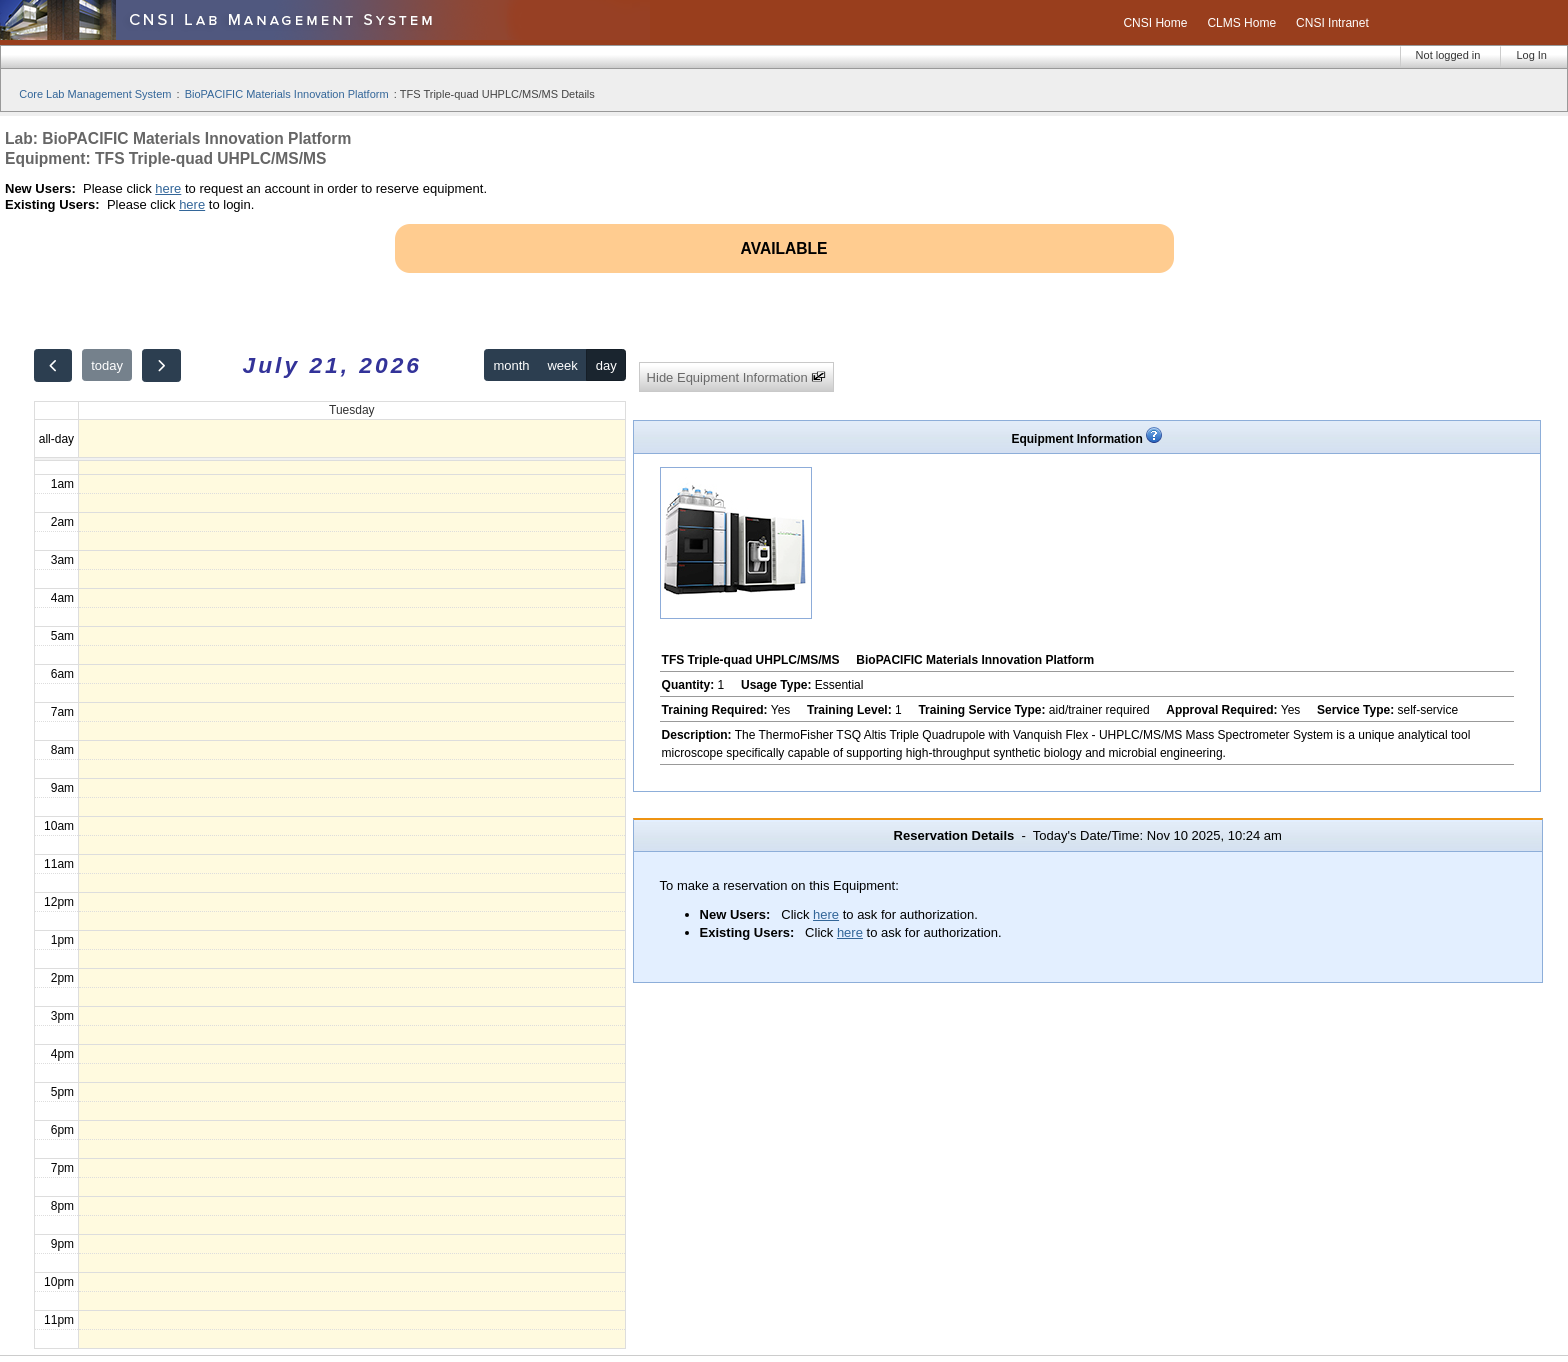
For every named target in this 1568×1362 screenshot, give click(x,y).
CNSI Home (1155, 23)
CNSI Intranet (1332, 23)
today (107, 365)
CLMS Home (1241, 23)
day (606, 365)
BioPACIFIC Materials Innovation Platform (287, 94)
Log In (1531, 55)
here (168, 188)
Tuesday (352, 410)
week (562, 365)
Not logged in (1448, 55)
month (511, 365)
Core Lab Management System (95, 94)
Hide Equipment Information (737, 377)
